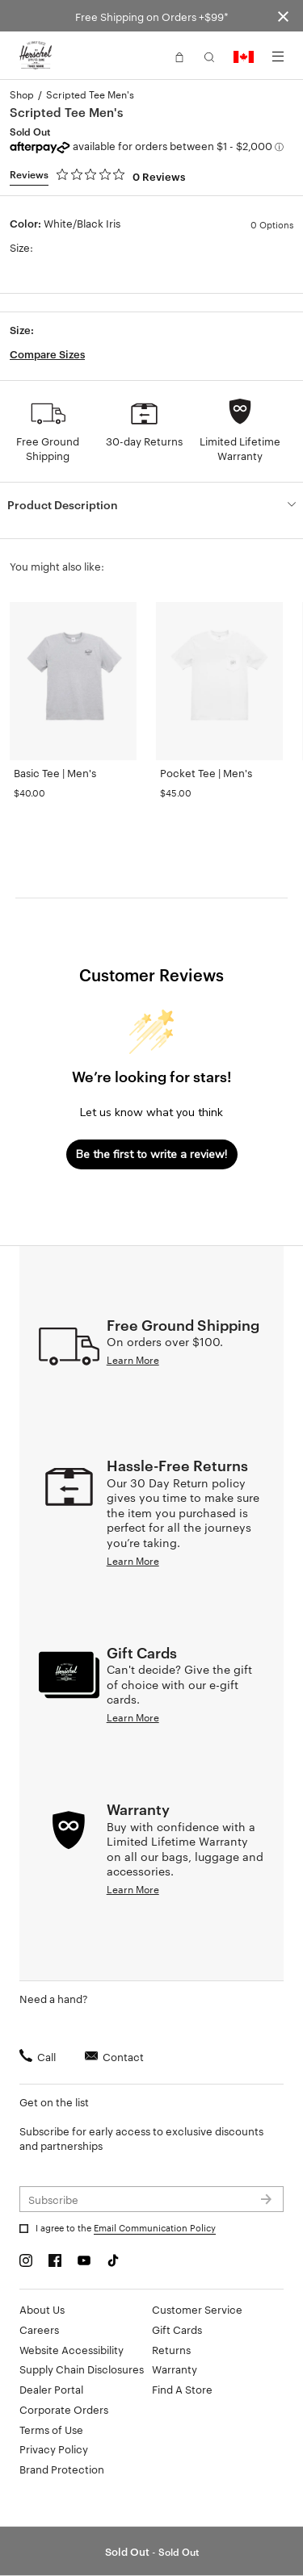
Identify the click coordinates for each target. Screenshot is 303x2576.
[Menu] (278, 56)
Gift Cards (177, 2329)
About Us (42, 2309)
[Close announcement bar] (283, 15)
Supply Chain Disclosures (81, 2368)
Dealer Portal (51, 2389)
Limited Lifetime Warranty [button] (240, 447)
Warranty (174, 2368)
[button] (179, 55)
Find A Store (182, 2389)
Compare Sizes (47, 353)
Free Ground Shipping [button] (47, 447)
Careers (39, 2329)
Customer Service (197, 2309)
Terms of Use (51, 2429)
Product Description (62, 504)
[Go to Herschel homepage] (35, 56)
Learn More (133, 1359)
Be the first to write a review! (151, 1154)
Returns (171, 2349)
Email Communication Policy (155, 2227)
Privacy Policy (53, 2448)
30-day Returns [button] (144, 440)
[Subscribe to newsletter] (151, 2199)
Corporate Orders (63, 2409)
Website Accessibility (71, 2349)
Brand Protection (61, 2468)
